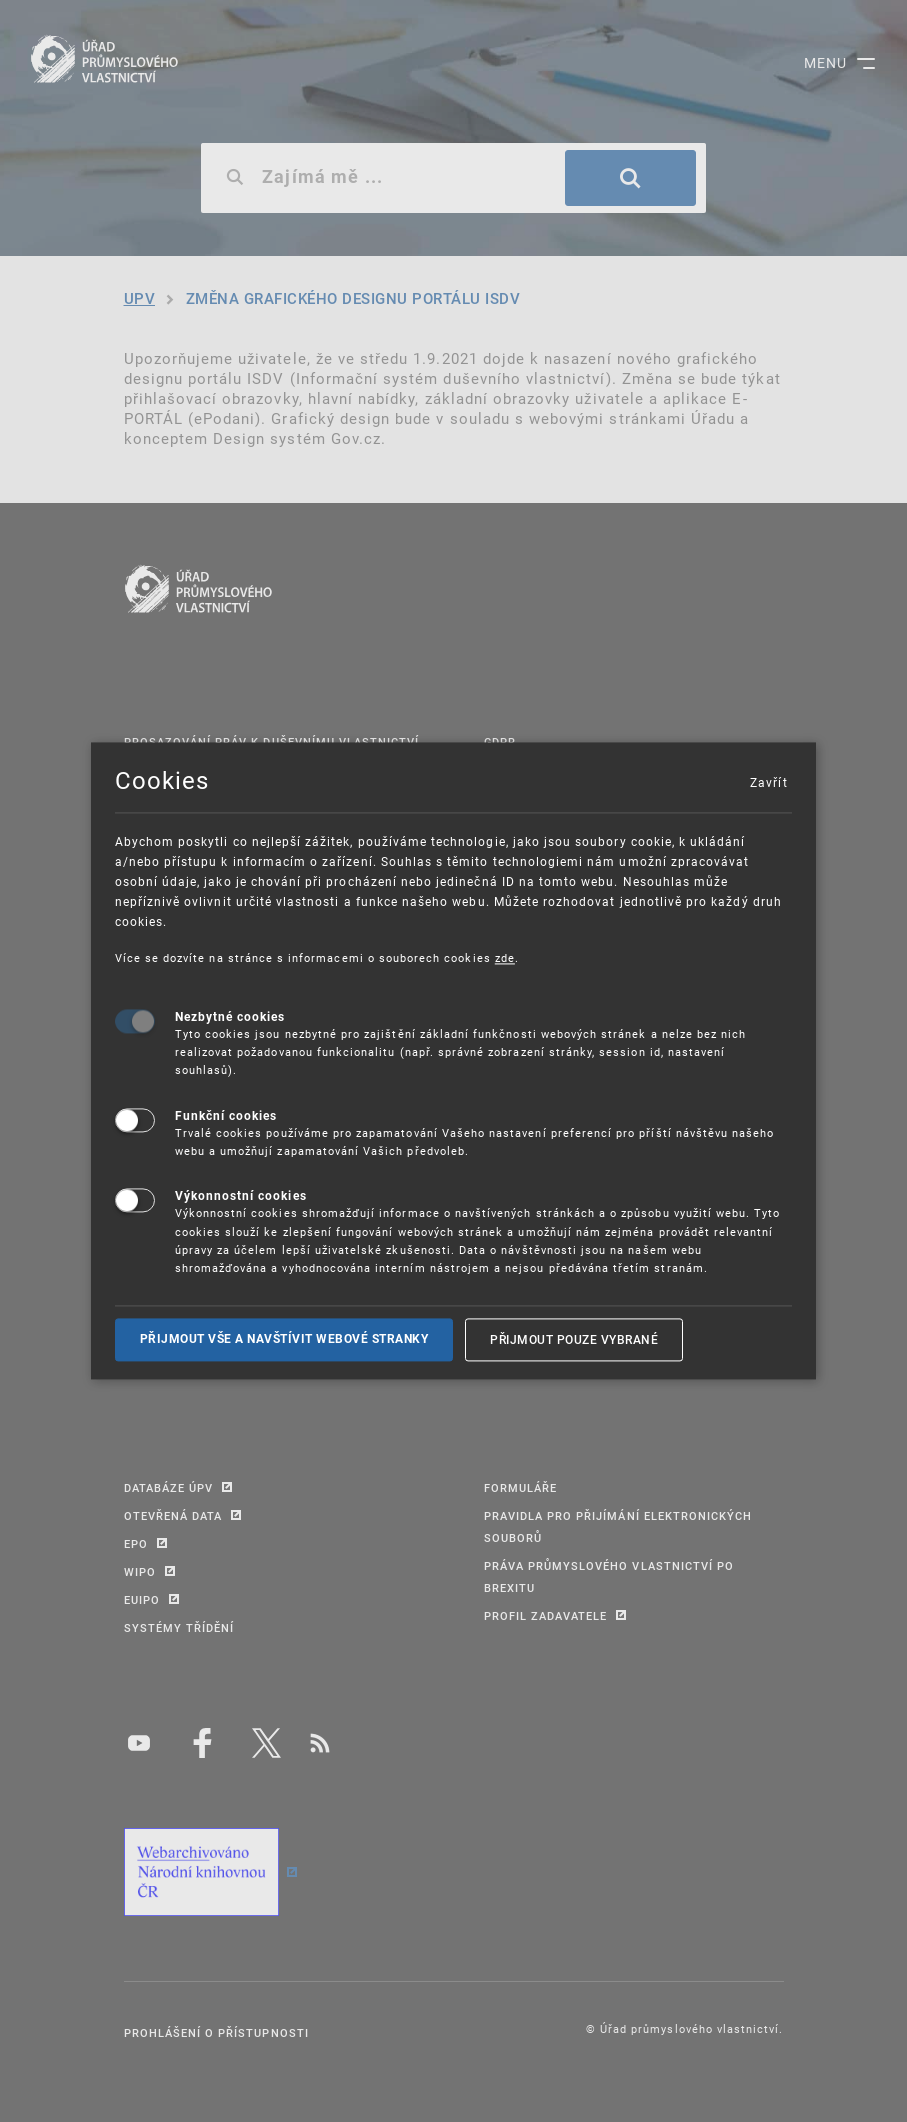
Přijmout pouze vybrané (574, 1339)
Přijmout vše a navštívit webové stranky (284, 1339)
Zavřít (768, 782)
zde (505, 957)
